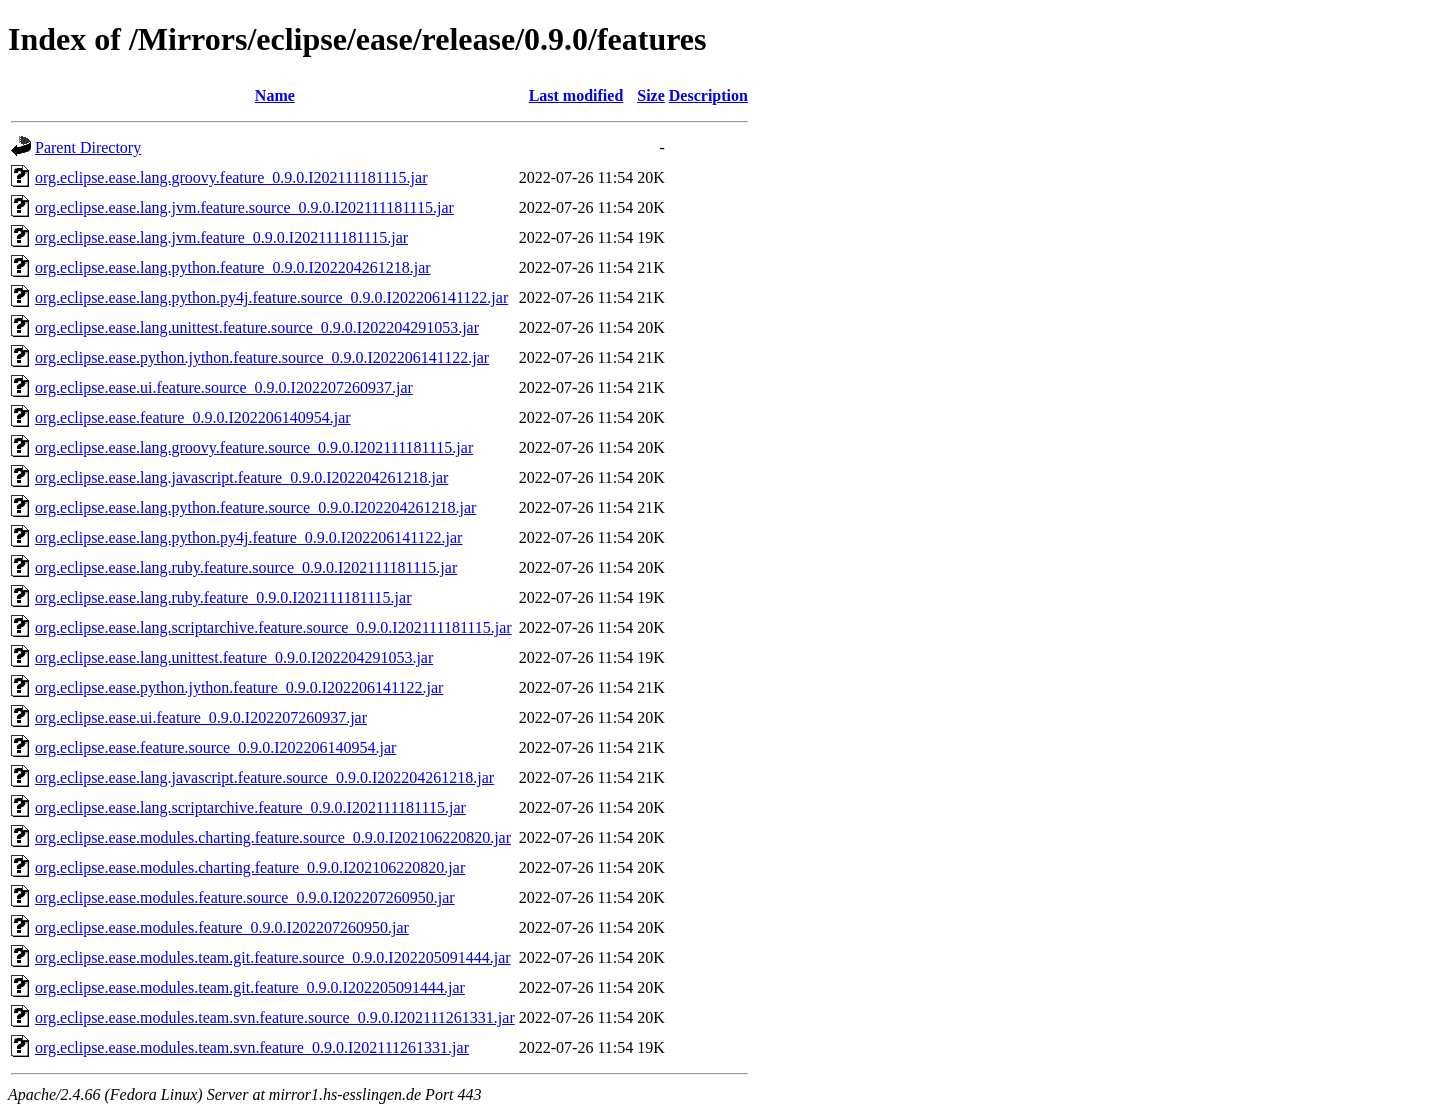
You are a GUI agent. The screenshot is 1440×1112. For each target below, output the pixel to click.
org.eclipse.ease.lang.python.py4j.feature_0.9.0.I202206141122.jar (248, 537)
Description (708, 95)
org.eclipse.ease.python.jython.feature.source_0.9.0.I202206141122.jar (262, 357)
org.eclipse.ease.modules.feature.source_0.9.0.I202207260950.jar (245, 897)
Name (275, 95)
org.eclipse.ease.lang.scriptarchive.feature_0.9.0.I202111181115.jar (250, 807)
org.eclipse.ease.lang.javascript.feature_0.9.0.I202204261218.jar (241, 477)
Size (651, 95)
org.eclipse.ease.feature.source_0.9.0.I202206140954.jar (215, 747)
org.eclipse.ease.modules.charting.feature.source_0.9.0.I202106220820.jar (273, 837)
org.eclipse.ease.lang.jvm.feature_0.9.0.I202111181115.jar (221, 237)
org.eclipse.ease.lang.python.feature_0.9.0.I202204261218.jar (233, 267)
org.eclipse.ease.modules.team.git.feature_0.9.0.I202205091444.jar (250, 987)
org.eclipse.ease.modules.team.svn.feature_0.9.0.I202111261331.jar (252, 1047)
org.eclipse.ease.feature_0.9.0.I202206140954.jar (193, 417)
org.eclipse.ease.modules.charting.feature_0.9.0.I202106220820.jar (250, 867)
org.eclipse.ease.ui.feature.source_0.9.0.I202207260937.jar (224, 387)
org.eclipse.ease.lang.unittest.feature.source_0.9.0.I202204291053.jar (257, 327)
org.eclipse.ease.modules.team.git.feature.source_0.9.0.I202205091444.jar (273, 957)
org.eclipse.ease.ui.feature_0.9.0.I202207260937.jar (201, 717)
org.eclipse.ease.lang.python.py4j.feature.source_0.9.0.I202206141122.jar (271, 297)
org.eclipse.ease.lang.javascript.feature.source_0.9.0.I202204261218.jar (264, 777)
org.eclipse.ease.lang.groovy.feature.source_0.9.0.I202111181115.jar (254, 447)
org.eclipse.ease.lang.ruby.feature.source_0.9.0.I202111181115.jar (246, 567)
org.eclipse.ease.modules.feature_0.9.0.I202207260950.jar (222, 927)
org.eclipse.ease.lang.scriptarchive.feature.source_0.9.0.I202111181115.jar (273, 627)
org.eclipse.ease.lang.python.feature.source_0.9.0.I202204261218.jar (255, 507)
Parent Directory (88, 147)
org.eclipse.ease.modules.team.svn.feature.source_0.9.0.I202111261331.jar (275, 1017)
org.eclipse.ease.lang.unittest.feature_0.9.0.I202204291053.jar (234, 657)
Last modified (576, 95)
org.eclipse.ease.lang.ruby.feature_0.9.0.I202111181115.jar (223, 597)
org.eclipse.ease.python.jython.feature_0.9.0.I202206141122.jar (239, 687)
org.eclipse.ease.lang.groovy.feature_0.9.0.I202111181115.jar (231, 177)
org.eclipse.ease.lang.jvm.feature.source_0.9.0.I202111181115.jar (244, 207)
